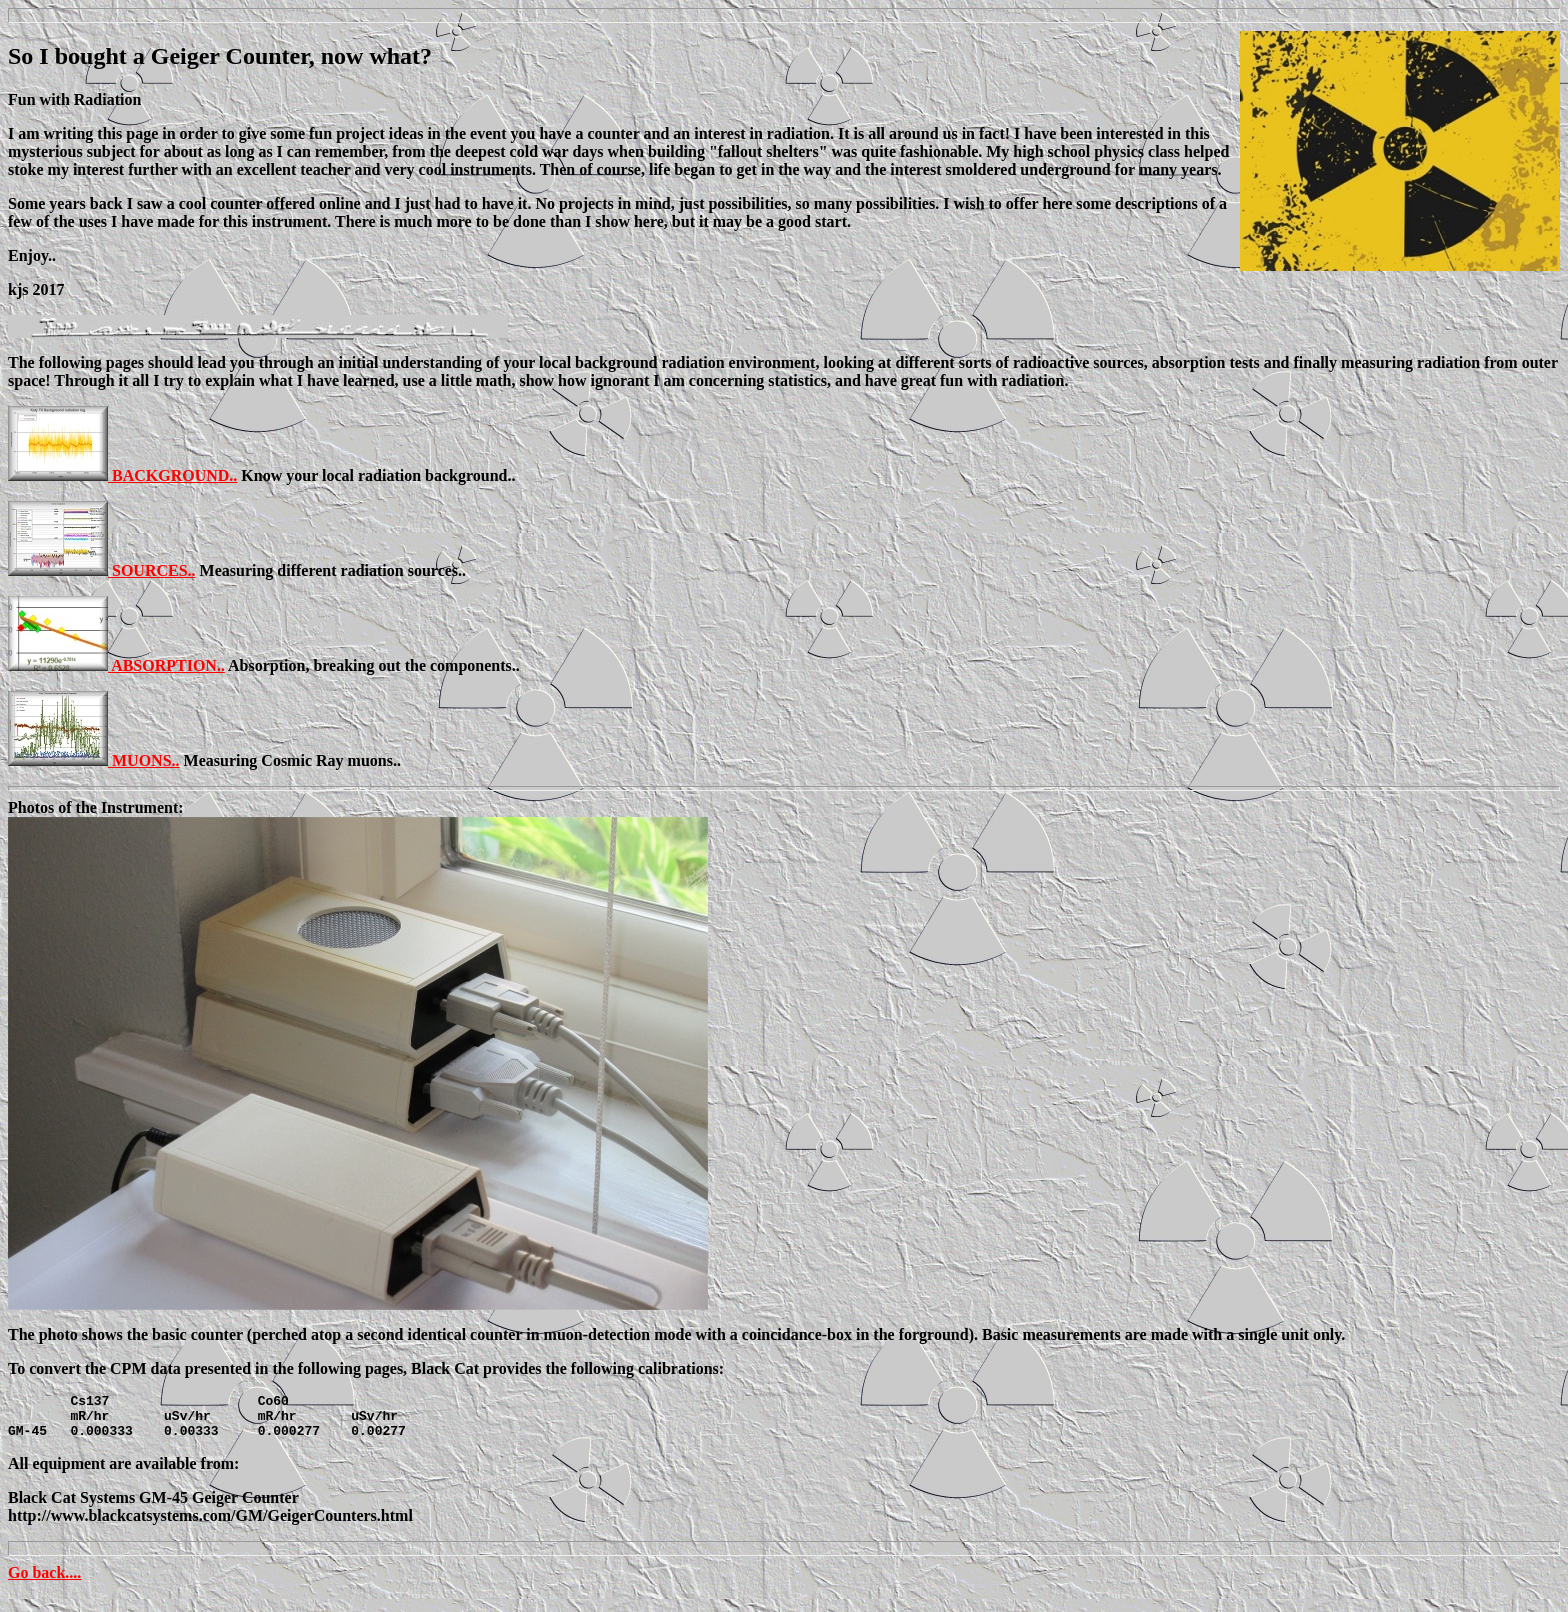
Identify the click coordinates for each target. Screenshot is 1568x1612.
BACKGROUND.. (174, 475)
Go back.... (44, 1581)
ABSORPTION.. (168, 665)
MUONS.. (146, 760)
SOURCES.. (154, 570)
